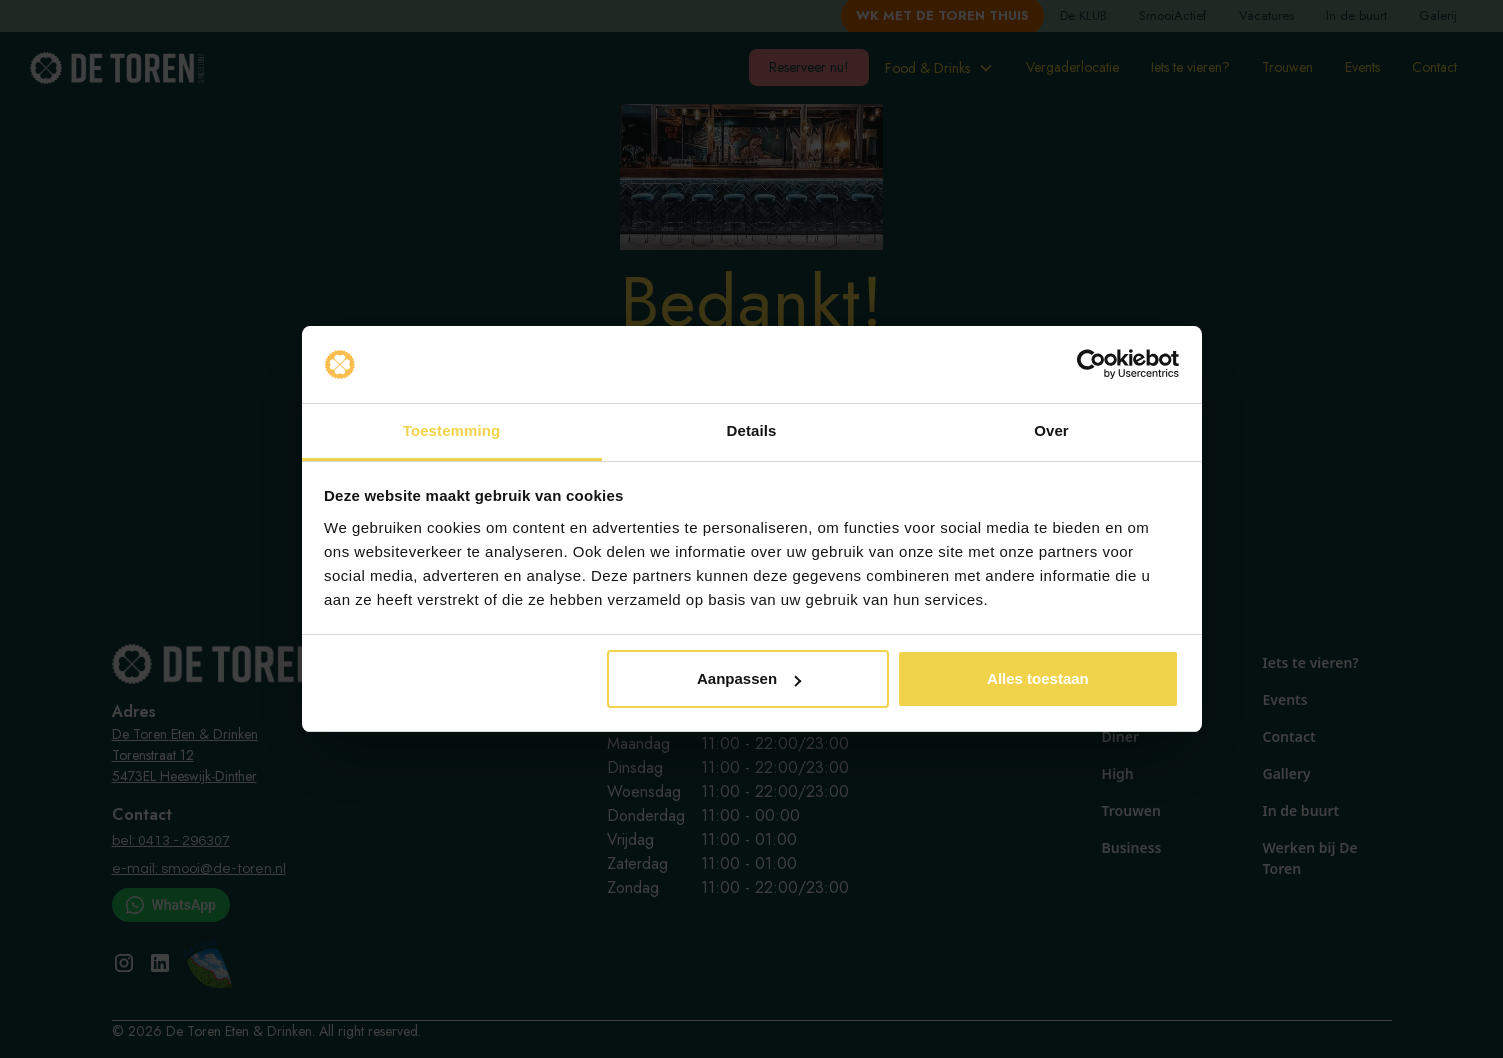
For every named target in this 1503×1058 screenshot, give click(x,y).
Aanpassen (749, 678)
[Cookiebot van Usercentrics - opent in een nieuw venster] (1091, 365)
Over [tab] (1051, 430)
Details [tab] (752, 430)
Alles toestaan (1038, 678)
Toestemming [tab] (452, 430)
